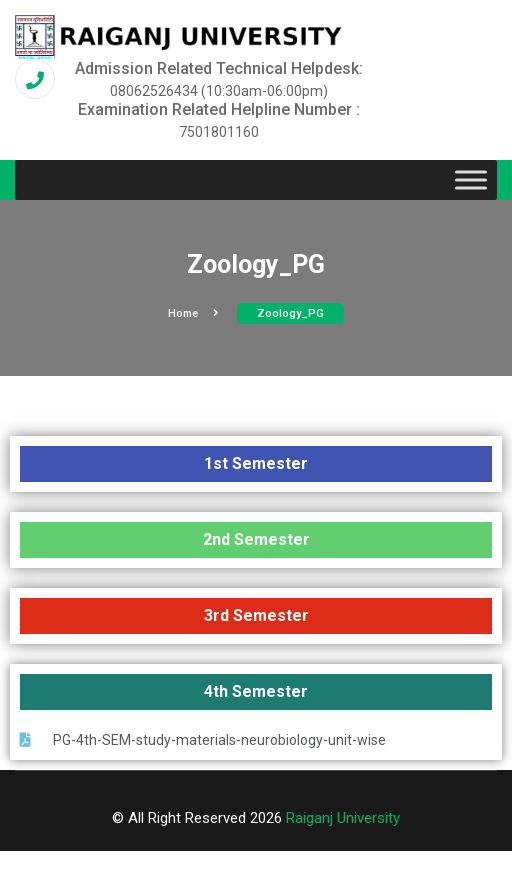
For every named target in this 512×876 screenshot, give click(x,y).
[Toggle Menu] (471, 180)
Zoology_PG (290, 313)
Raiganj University (343, 818)
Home (193, 313)
